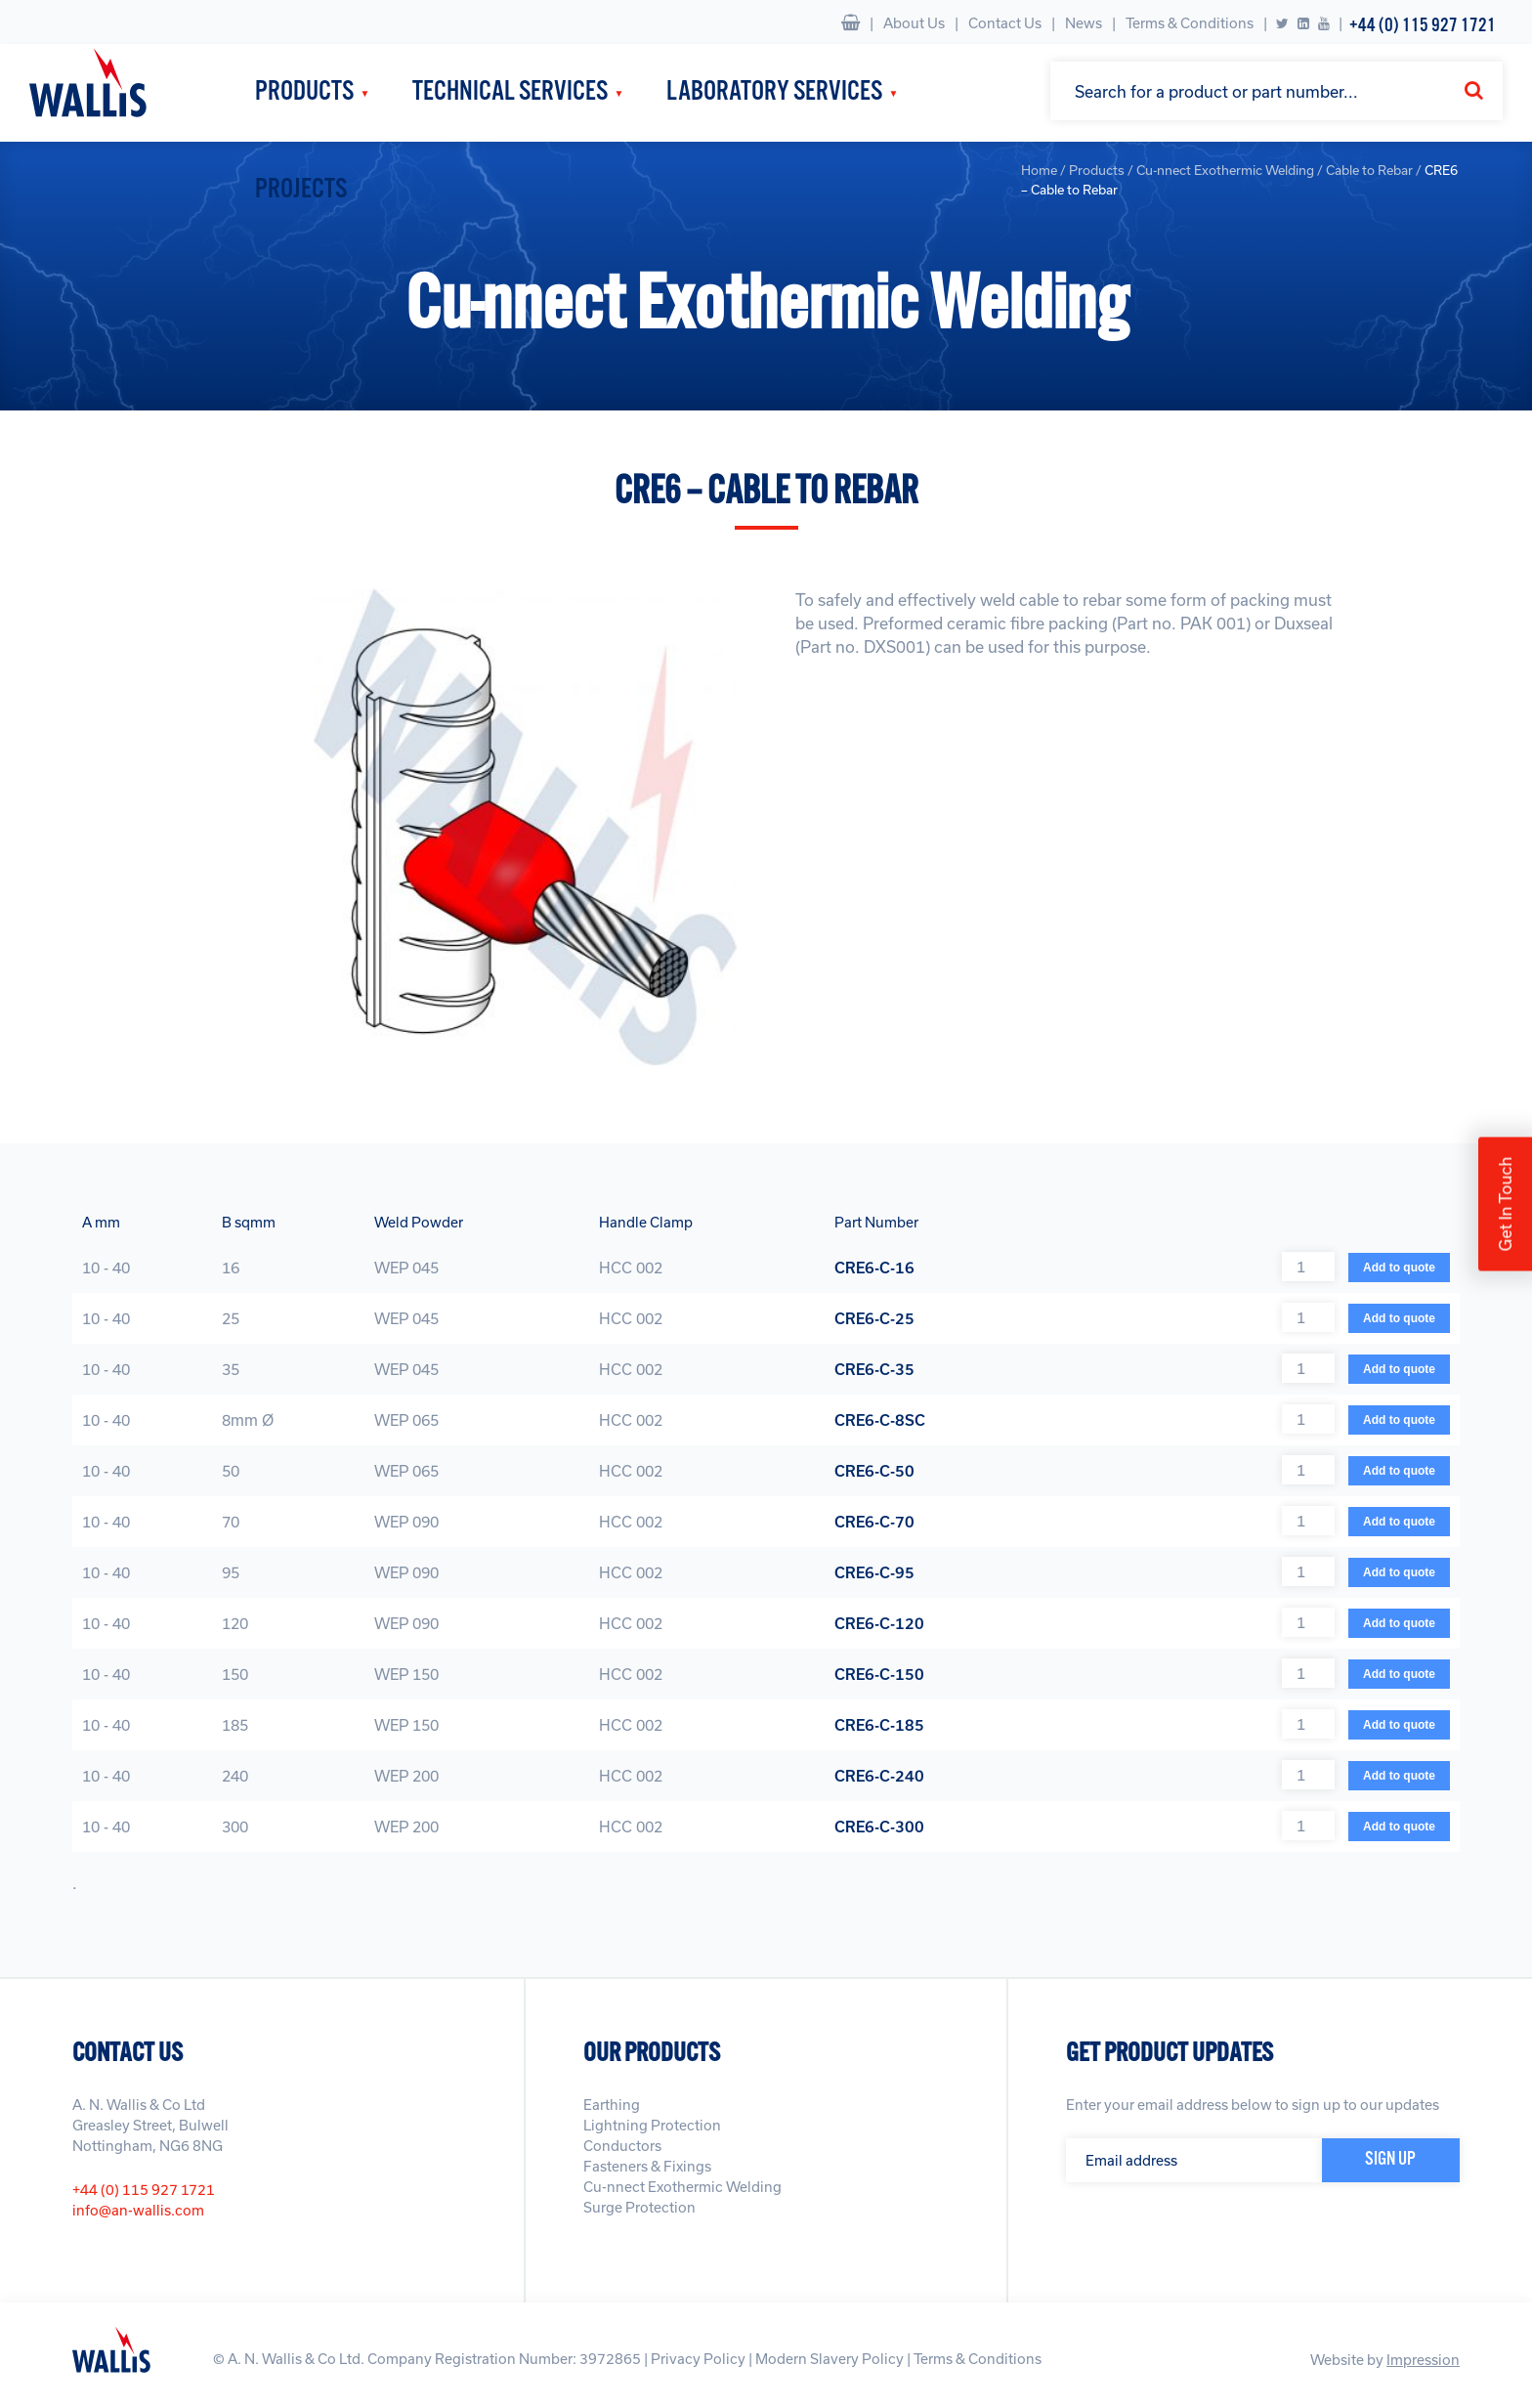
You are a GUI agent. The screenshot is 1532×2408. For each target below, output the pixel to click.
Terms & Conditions (1190, 23)
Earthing (611, 2104)
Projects (301, 190)
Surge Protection (639, 2207)
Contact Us (1005, 23)
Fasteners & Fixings (647, 2166)
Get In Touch (1505, 1203)
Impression (1423, 2359)
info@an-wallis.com (138, 2210)
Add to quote (1399, 1267)
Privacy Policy (698, 2358)
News (1083, 23)
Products (304, 92)
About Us (914, 23)
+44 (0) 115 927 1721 (1422, 26)
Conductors (622, 2145)
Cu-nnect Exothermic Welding (682, 2186)
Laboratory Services (774, 92)
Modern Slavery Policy (829, 2358)
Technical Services (510, 92)
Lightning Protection (652, 2125)
